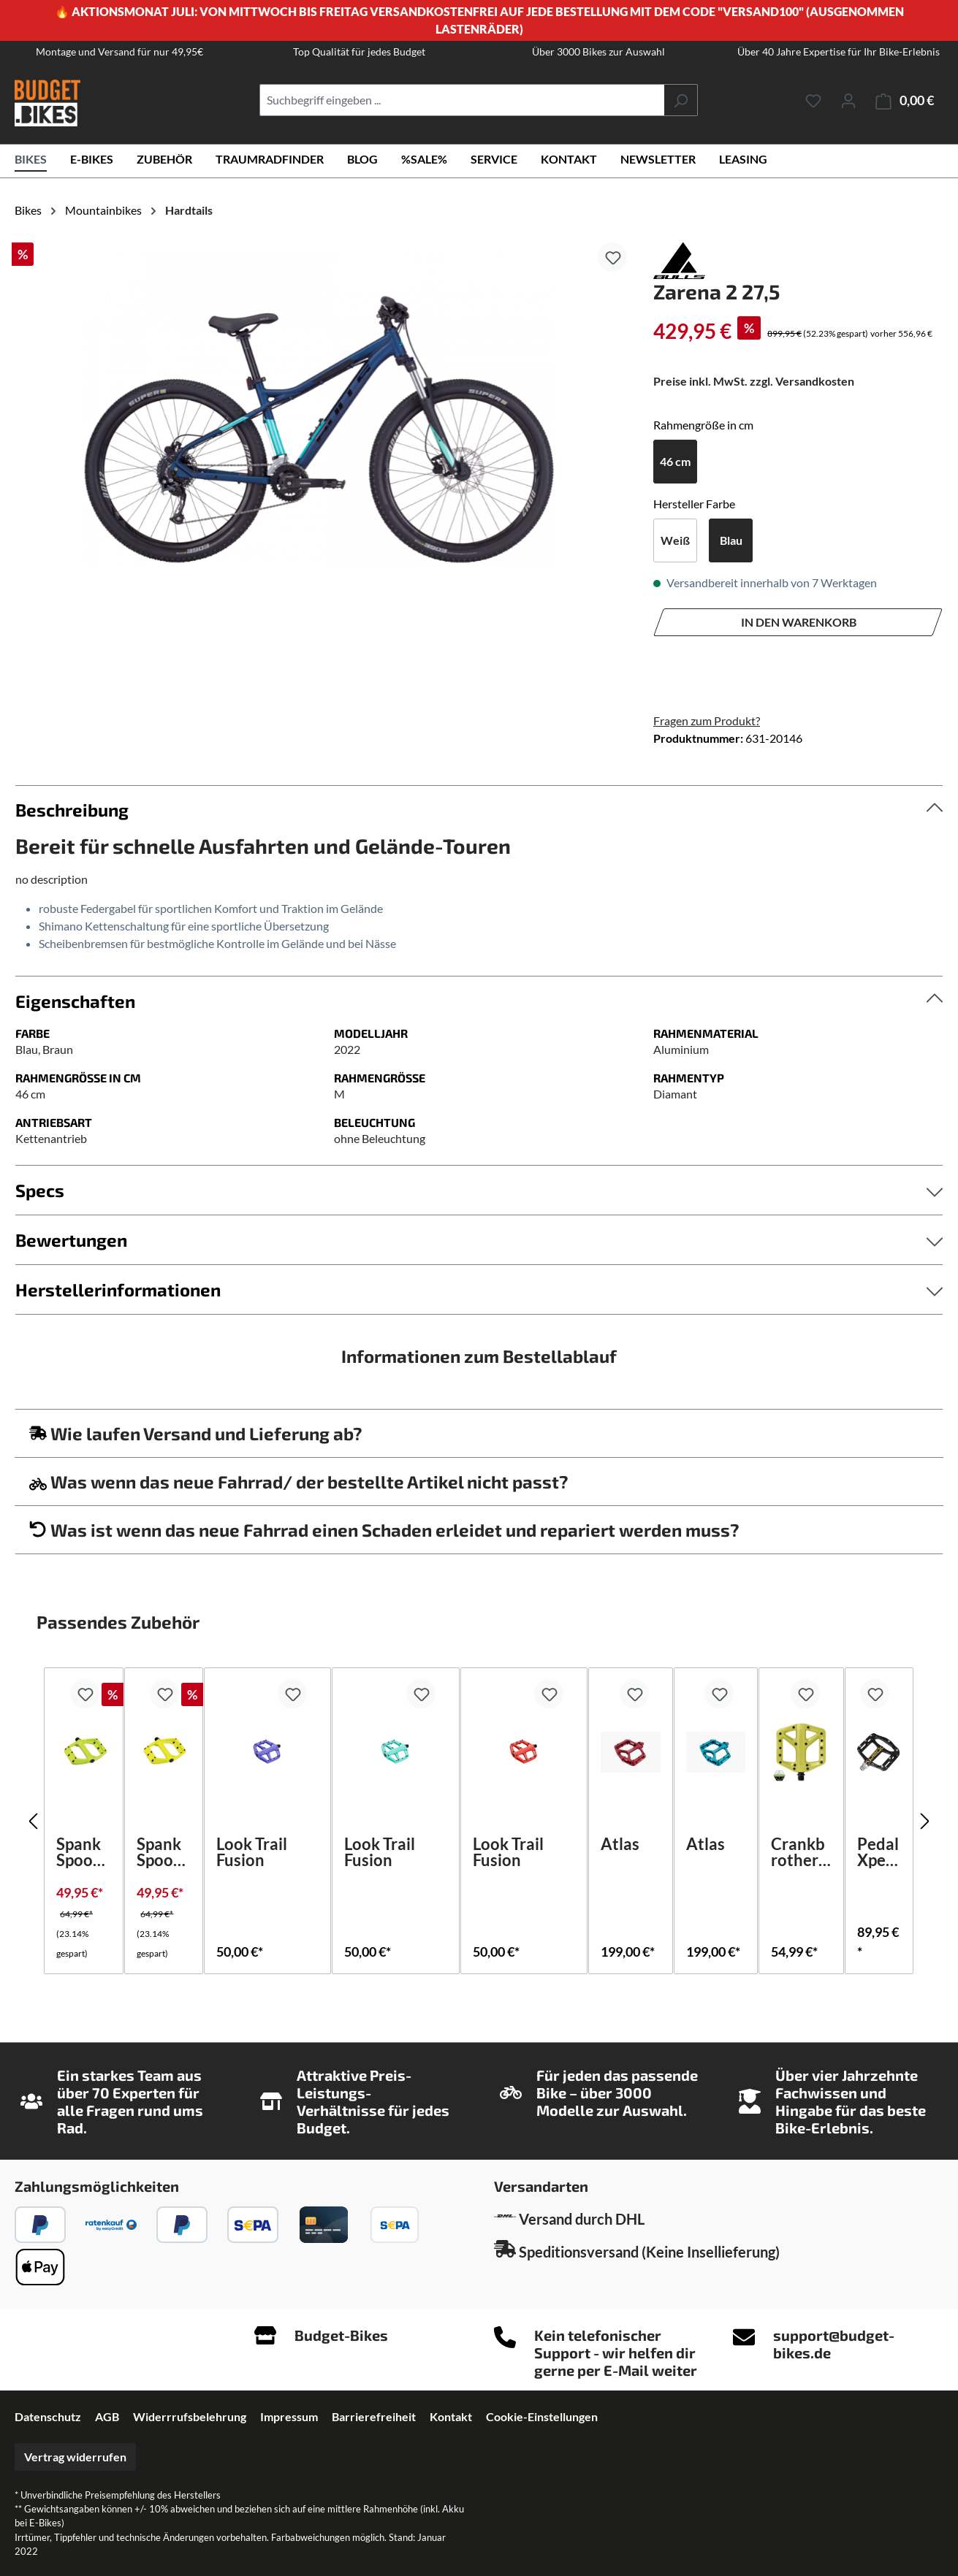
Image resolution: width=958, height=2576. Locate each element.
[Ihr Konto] (848, 100)
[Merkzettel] (813, 100)
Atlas (620, 1845)
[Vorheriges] (33, 1821)
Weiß (675, 540)
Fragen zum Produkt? (706, 720)
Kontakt (451, 2416)
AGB (107, 2416)
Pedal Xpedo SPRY (878, 1852)
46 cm (675, 461)
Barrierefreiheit (374, 2416)
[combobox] (461, 100)
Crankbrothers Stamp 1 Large (800, 1852)
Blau (731, 540)
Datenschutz (48, 2416)
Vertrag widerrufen (75, 2457)
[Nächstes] (925, 1821)
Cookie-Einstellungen (542, 2416)
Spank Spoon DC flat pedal (81, 1852)
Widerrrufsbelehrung (189, 2416)
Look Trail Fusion (251, 1852)
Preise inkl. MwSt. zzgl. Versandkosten (753, 381)
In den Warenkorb (798, 622)
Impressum (289, 2416)
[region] (319, 407)
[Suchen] (681, 100)
